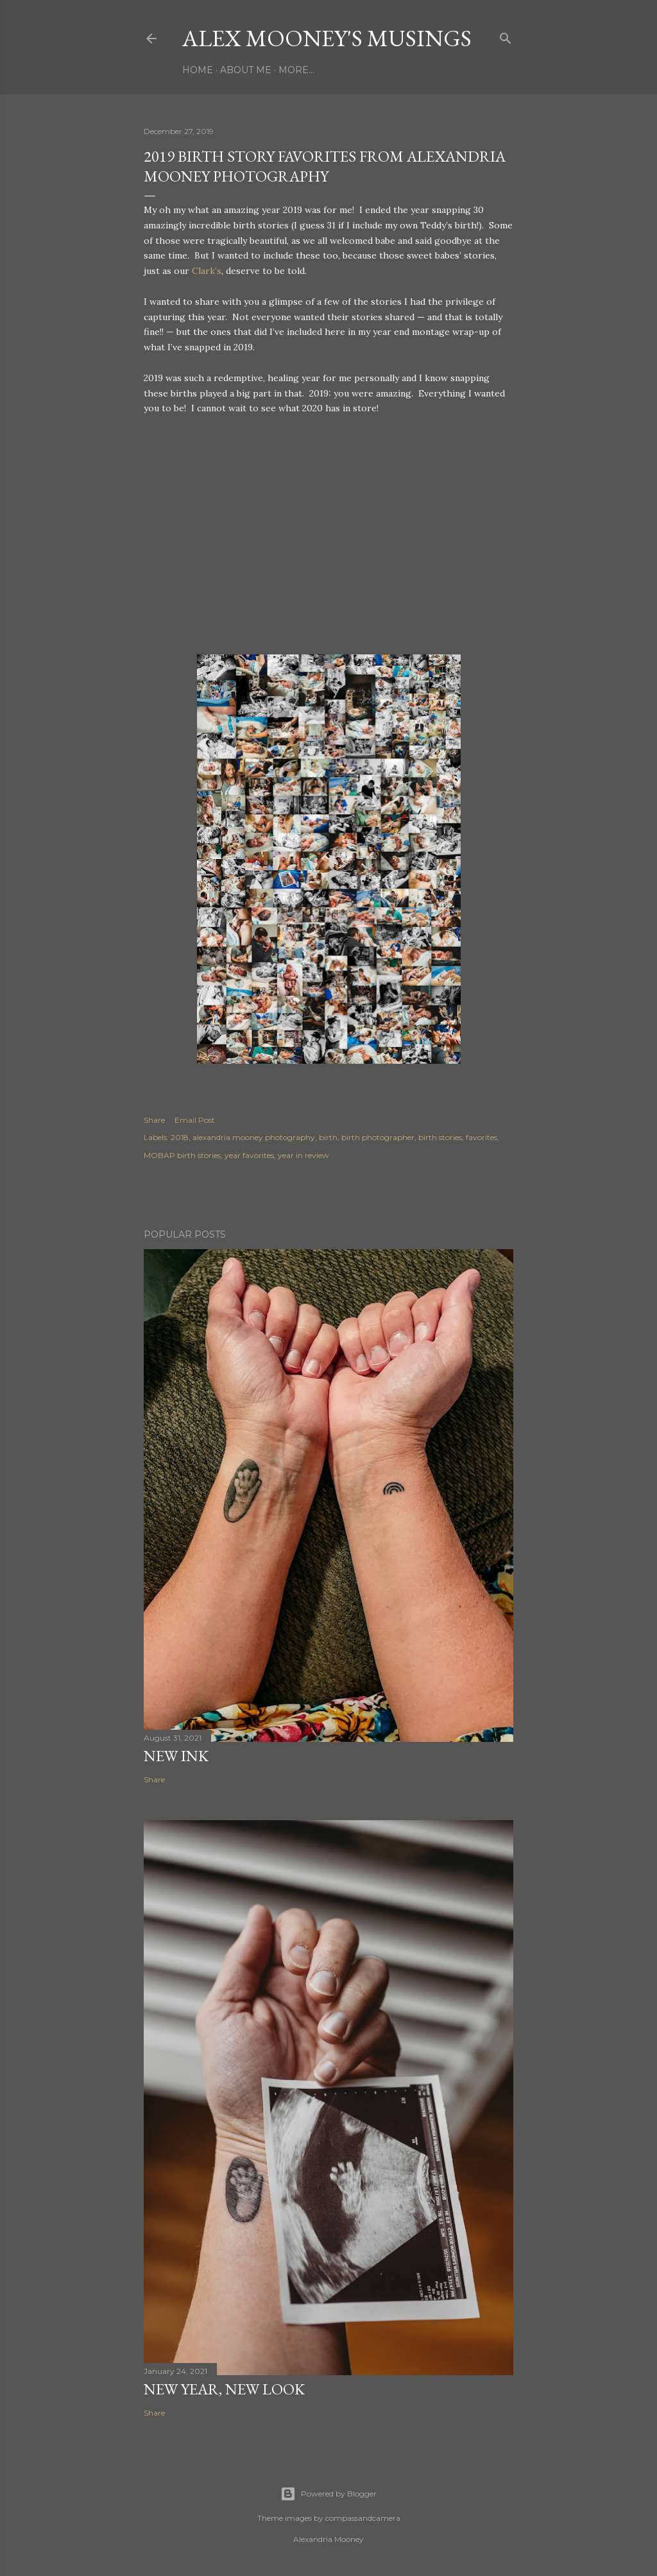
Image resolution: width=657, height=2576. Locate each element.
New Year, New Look (224, 2389)
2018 (180, 1137)
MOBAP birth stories (182, 1155)
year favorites (249, 1155)
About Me (245, 70)
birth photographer (377, 1137)
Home (197, 70)
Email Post (195, 1120)
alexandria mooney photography (253, 1137)
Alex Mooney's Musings (327, 38)
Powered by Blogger (328, 2494)
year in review (303, 1155)
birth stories (440, 1137)
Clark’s (206, 271)
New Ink (176, 1756)
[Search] (505, 35)
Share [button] (154, 1120)
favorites (481, 1137)
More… (296, 70)
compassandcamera (362, 2518)
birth (328, 1137)
